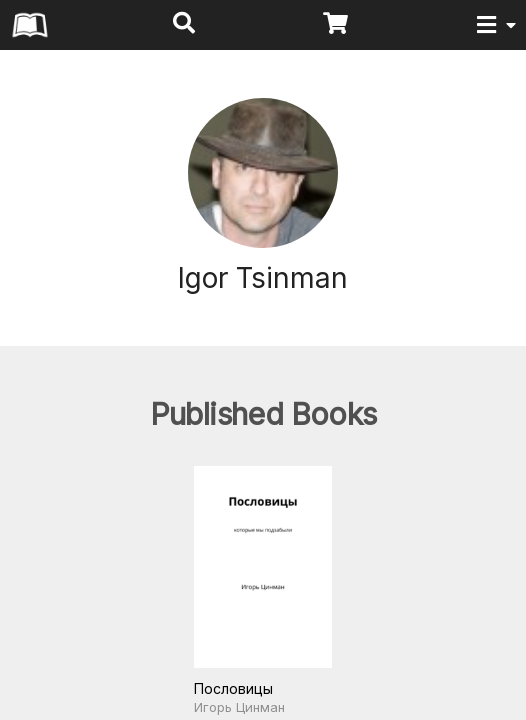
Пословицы (233, 688)
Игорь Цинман (239, 707)
